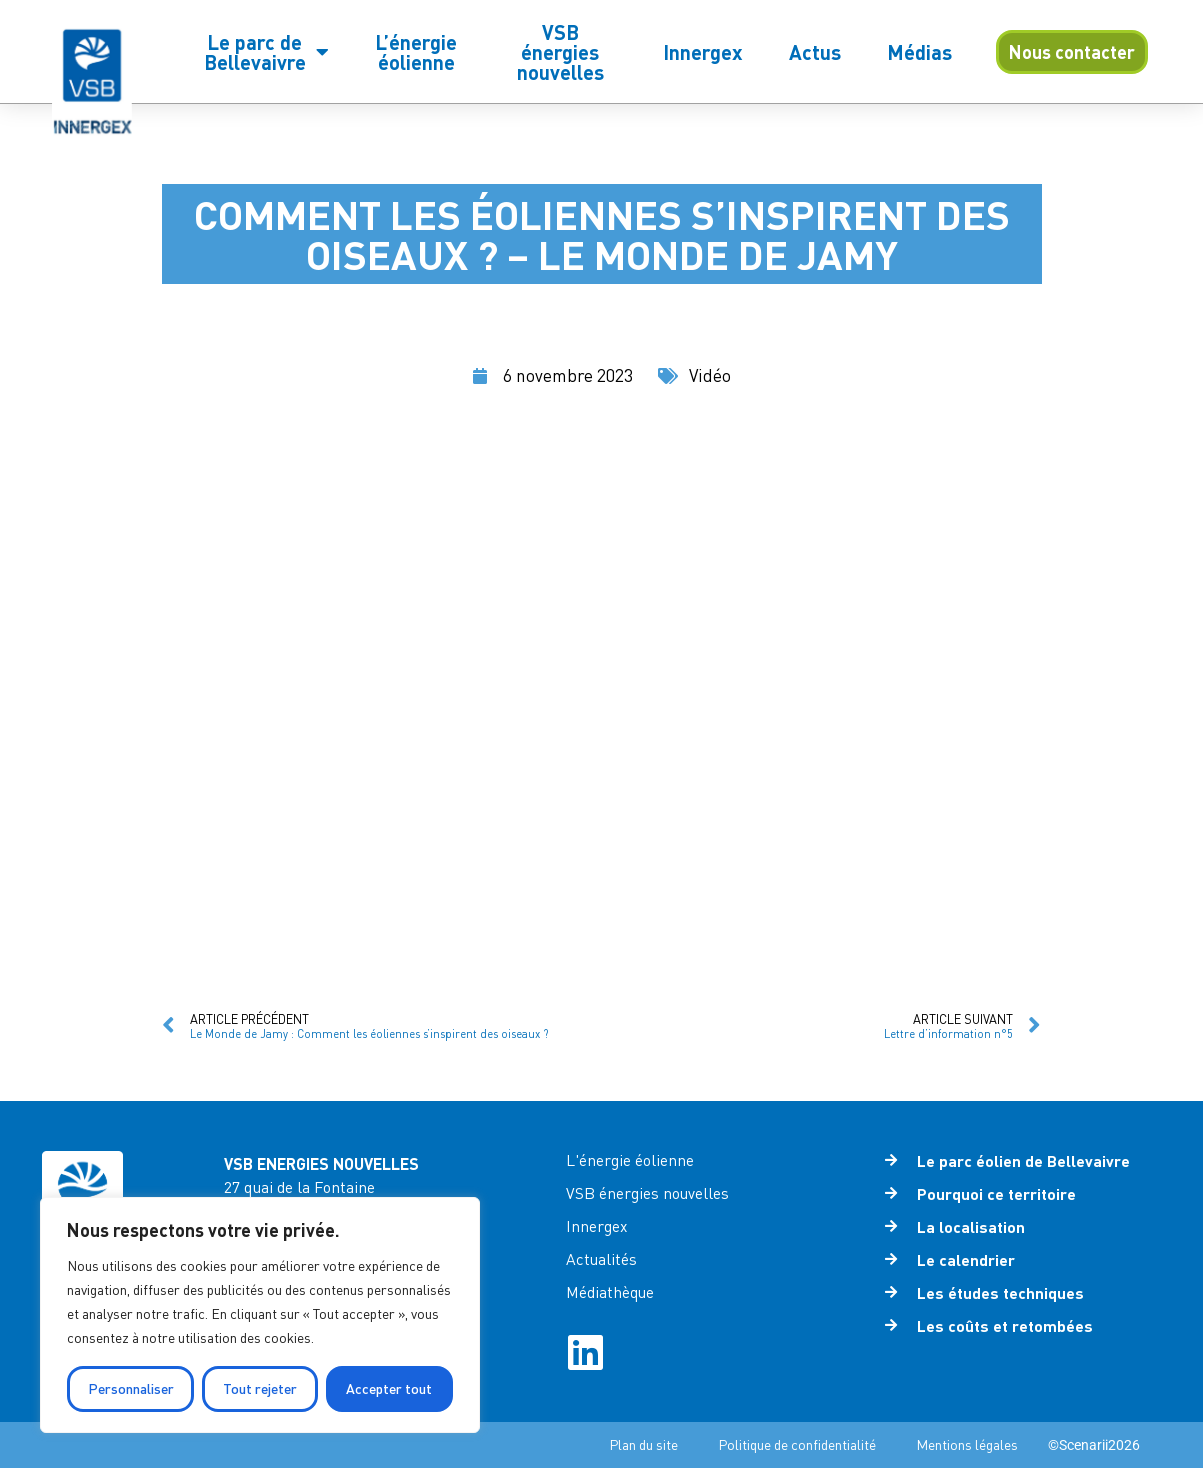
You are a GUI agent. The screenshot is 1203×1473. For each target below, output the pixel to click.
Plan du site (643, 1449)
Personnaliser (131, 1388)
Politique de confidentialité (797, 1449)
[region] (260, 1315)
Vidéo (711, 375)
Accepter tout (389, 1388)
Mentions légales (967, 1449)
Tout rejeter (260, 1388)
